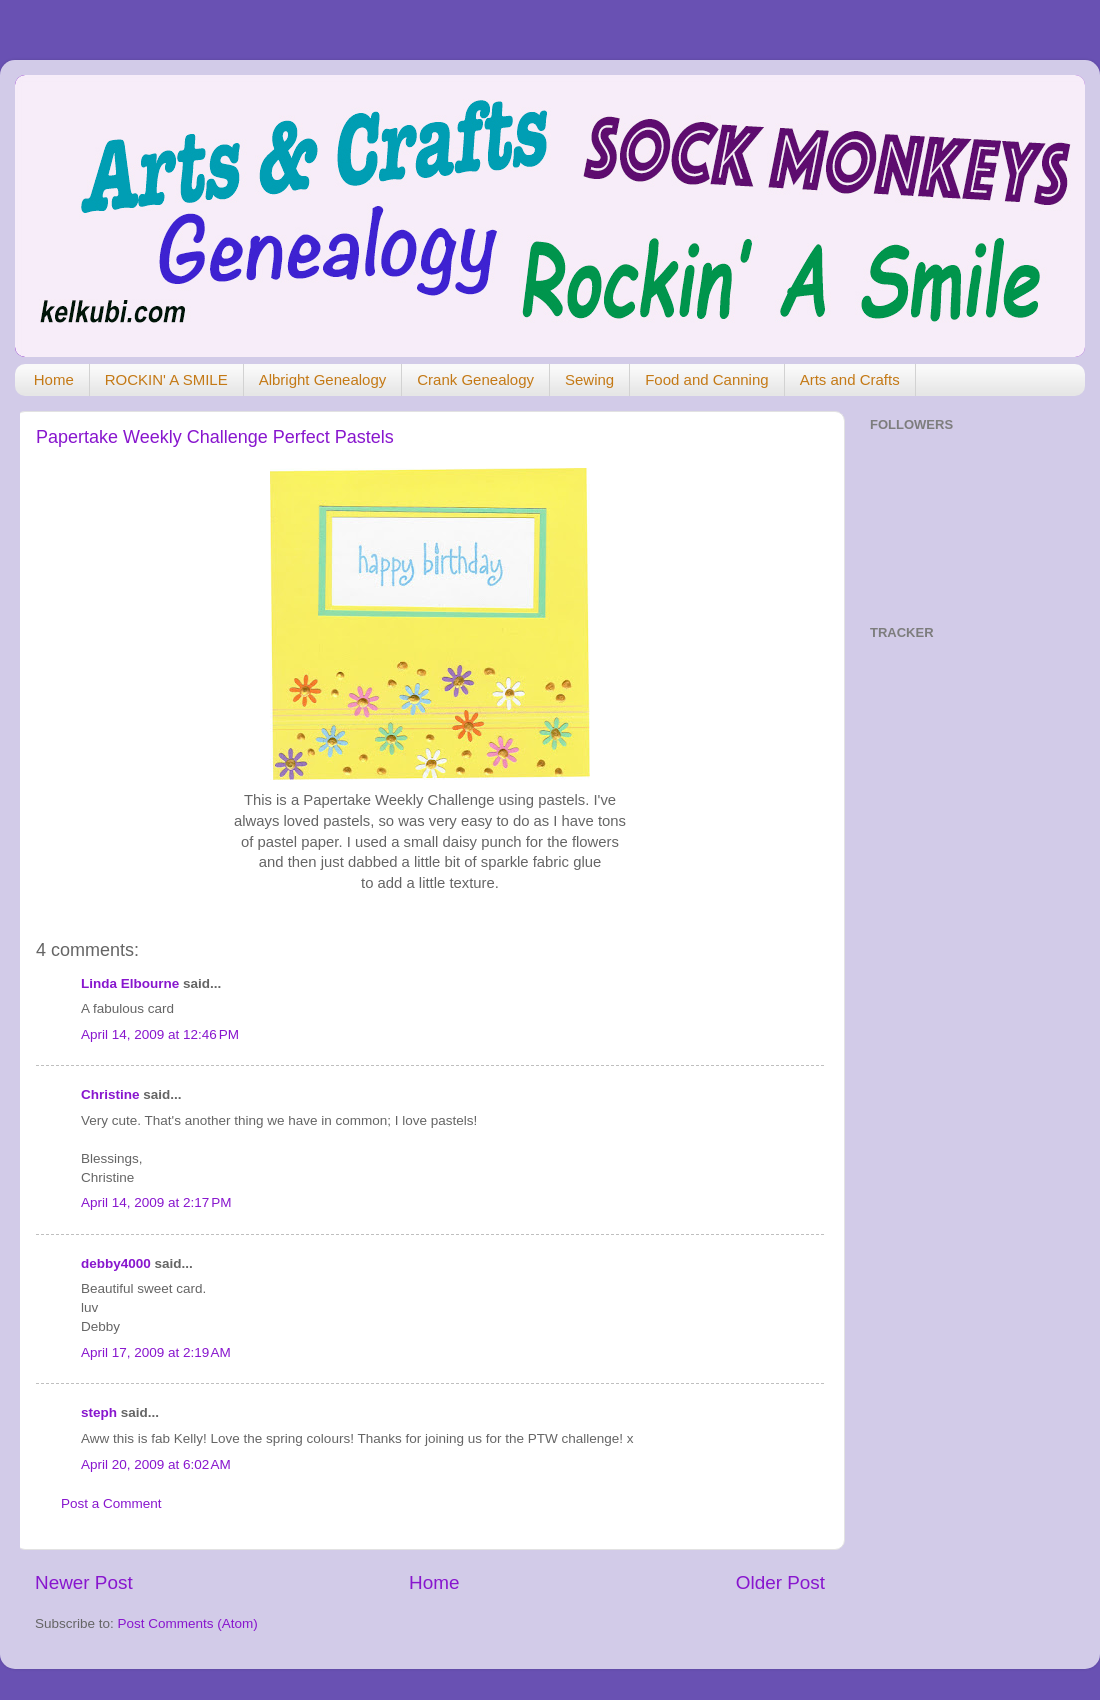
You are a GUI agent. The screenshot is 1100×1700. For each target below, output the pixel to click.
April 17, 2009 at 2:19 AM (156, 1352)
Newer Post (84, 1582)
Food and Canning (706, 379)
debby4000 (116, 1263)
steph (99, 1412)
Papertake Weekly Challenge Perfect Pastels (215, 437)
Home (54, 379)
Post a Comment (111, 1503)
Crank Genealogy (475, 379)
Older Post (780, 1582)
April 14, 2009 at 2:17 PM (156, 1202)
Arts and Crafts (850, 379)
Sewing (589, 379)
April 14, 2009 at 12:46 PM (160, 1034)
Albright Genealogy (323, 379)
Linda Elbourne (130, 983)
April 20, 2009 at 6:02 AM (156, 1464)
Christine (110, 1094)
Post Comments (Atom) (188, 1623)
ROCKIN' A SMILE (166, 379)
